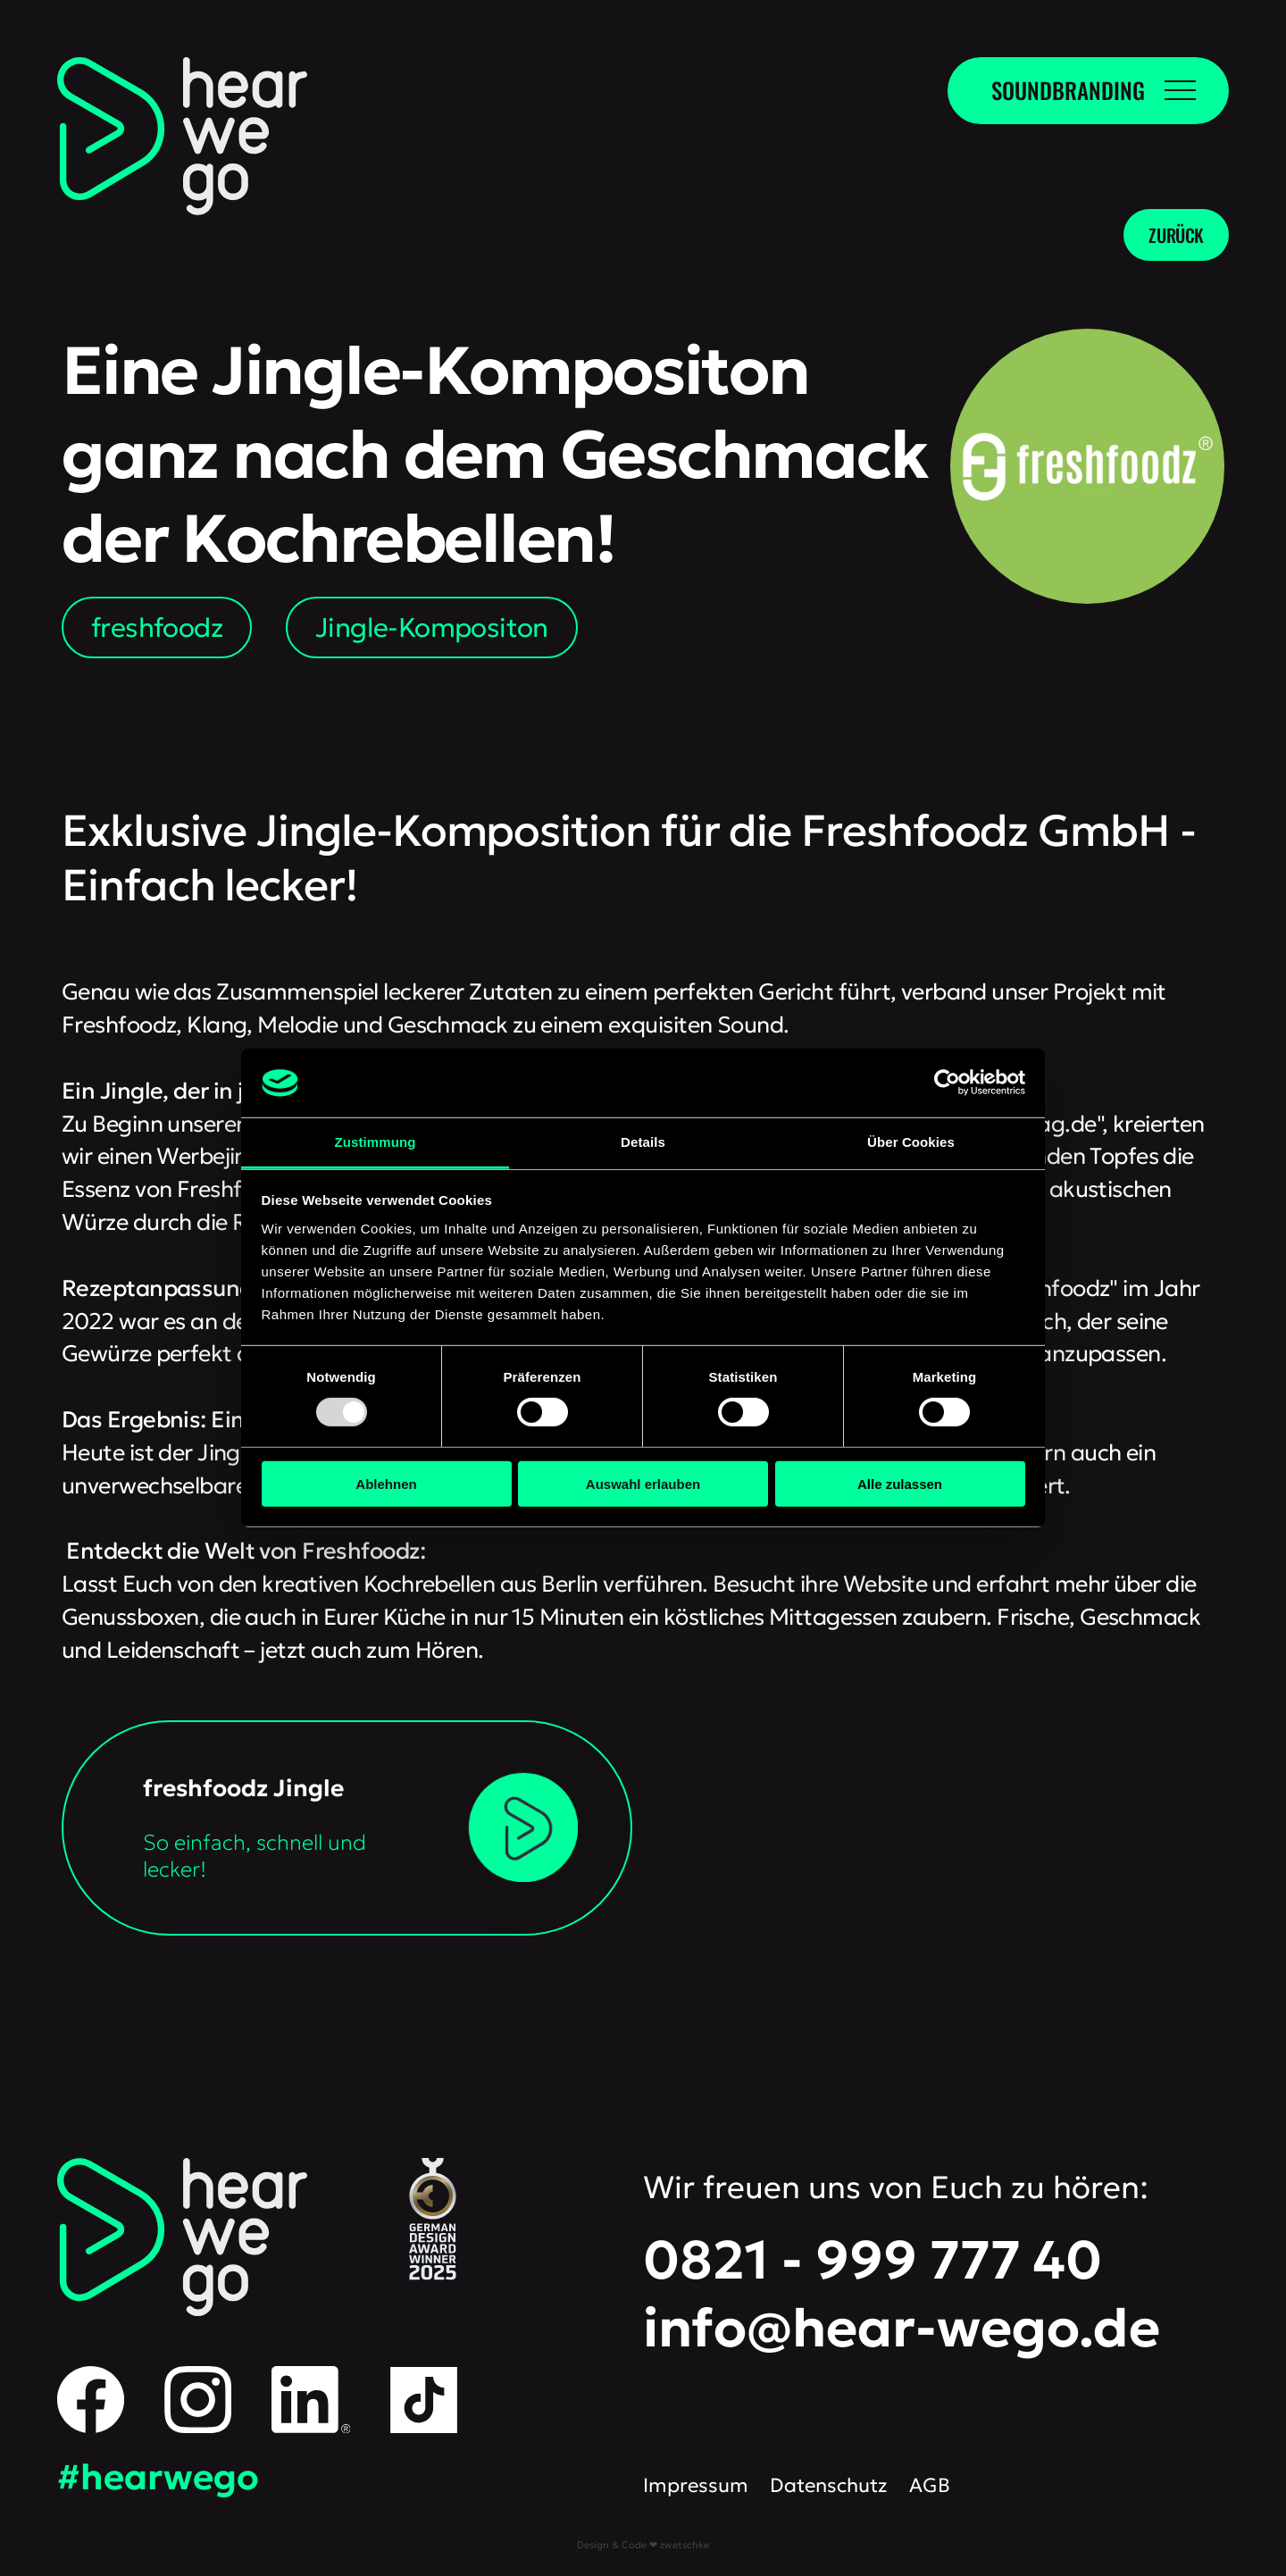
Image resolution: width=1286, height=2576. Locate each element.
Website (885, 1583)
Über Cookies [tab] (911, 1142)
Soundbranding (1068, 89)
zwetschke (684, 2544)
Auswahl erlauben (643, 1483)
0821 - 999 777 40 (872, 2260)
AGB (929, 2485)
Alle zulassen (899, 1483)
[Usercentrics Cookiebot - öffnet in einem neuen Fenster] (947, 1082)
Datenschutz (829, 2485)
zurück (1176, 235)
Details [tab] (643, 1142)
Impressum (695, 2485)
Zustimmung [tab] (375, 1142)
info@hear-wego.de (901, 2328)
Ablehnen (385, 1483)
